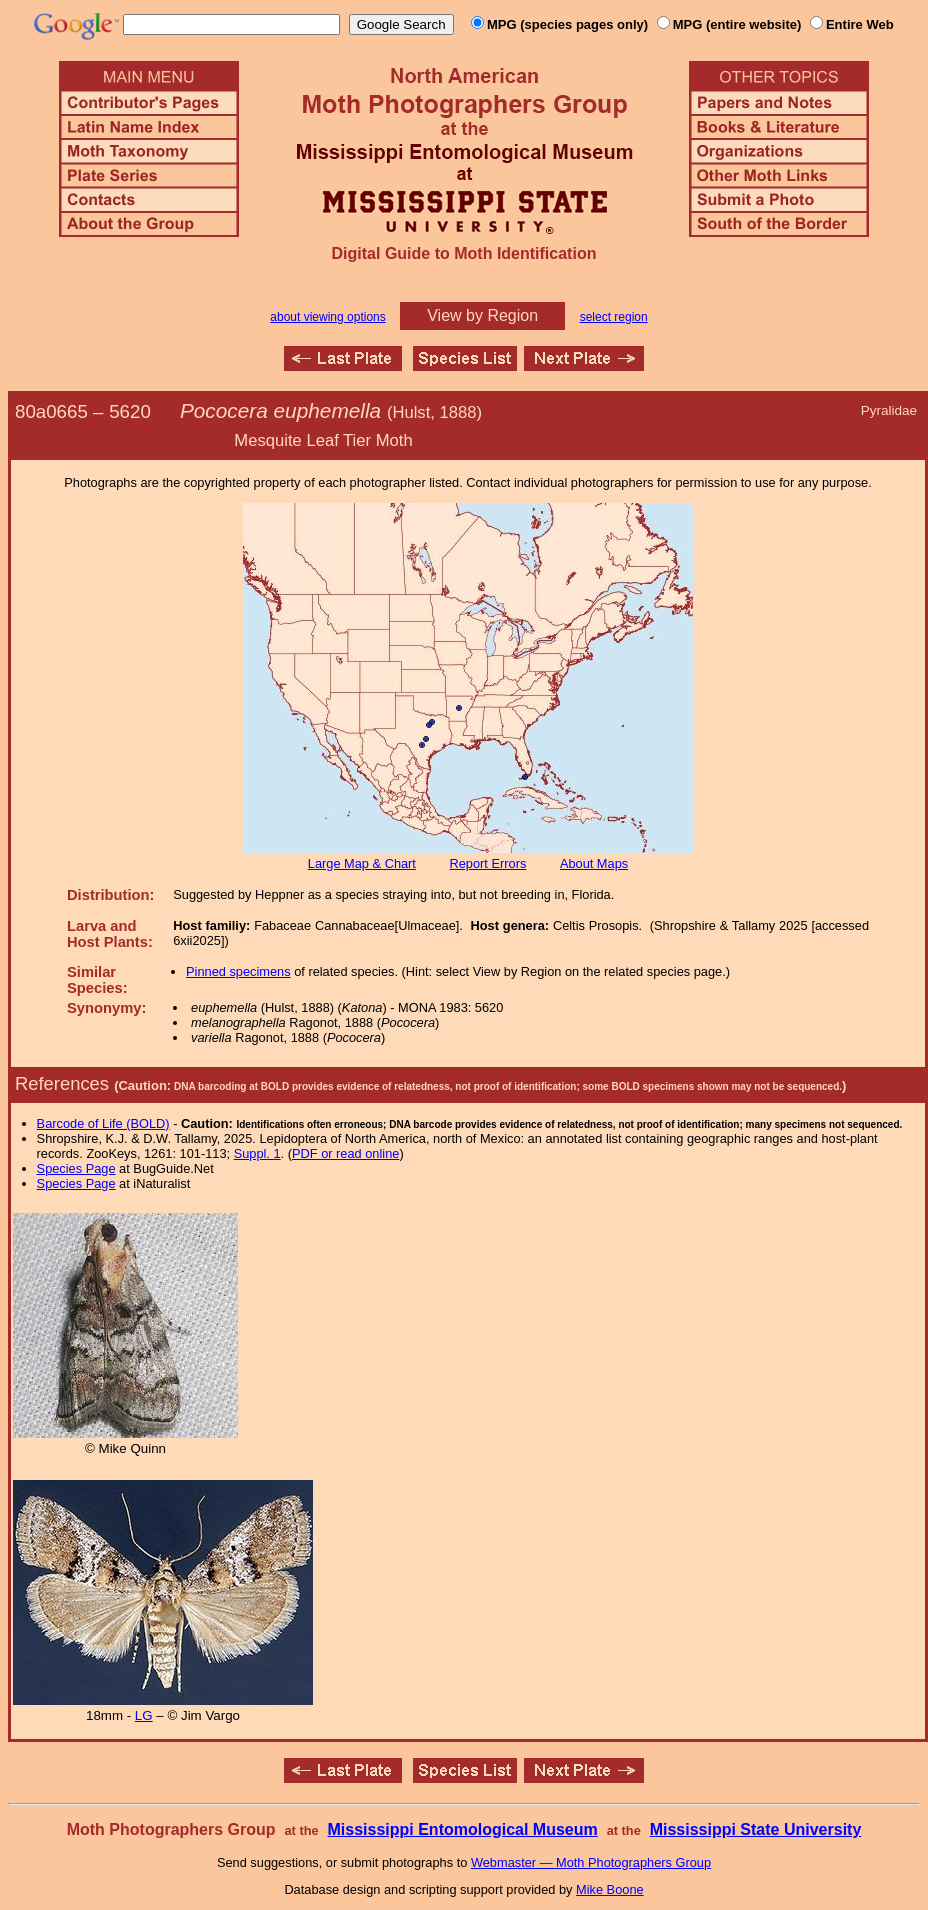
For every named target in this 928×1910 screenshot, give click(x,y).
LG (144, 1715)
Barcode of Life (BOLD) (103, 1123)
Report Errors (488, 863)
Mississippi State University (756, 1829)
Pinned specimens (238, 971)
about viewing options (327, 317)
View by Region (482, 315)
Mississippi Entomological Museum (462, 1829)
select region (614, 317)
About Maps (594, 863)
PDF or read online (345, 1153)
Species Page (76, 1168)
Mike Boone (610, 1889)
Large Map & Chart (362, 863)
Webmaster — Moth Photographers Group (591, 1862)
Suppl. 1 (257, 1153)
